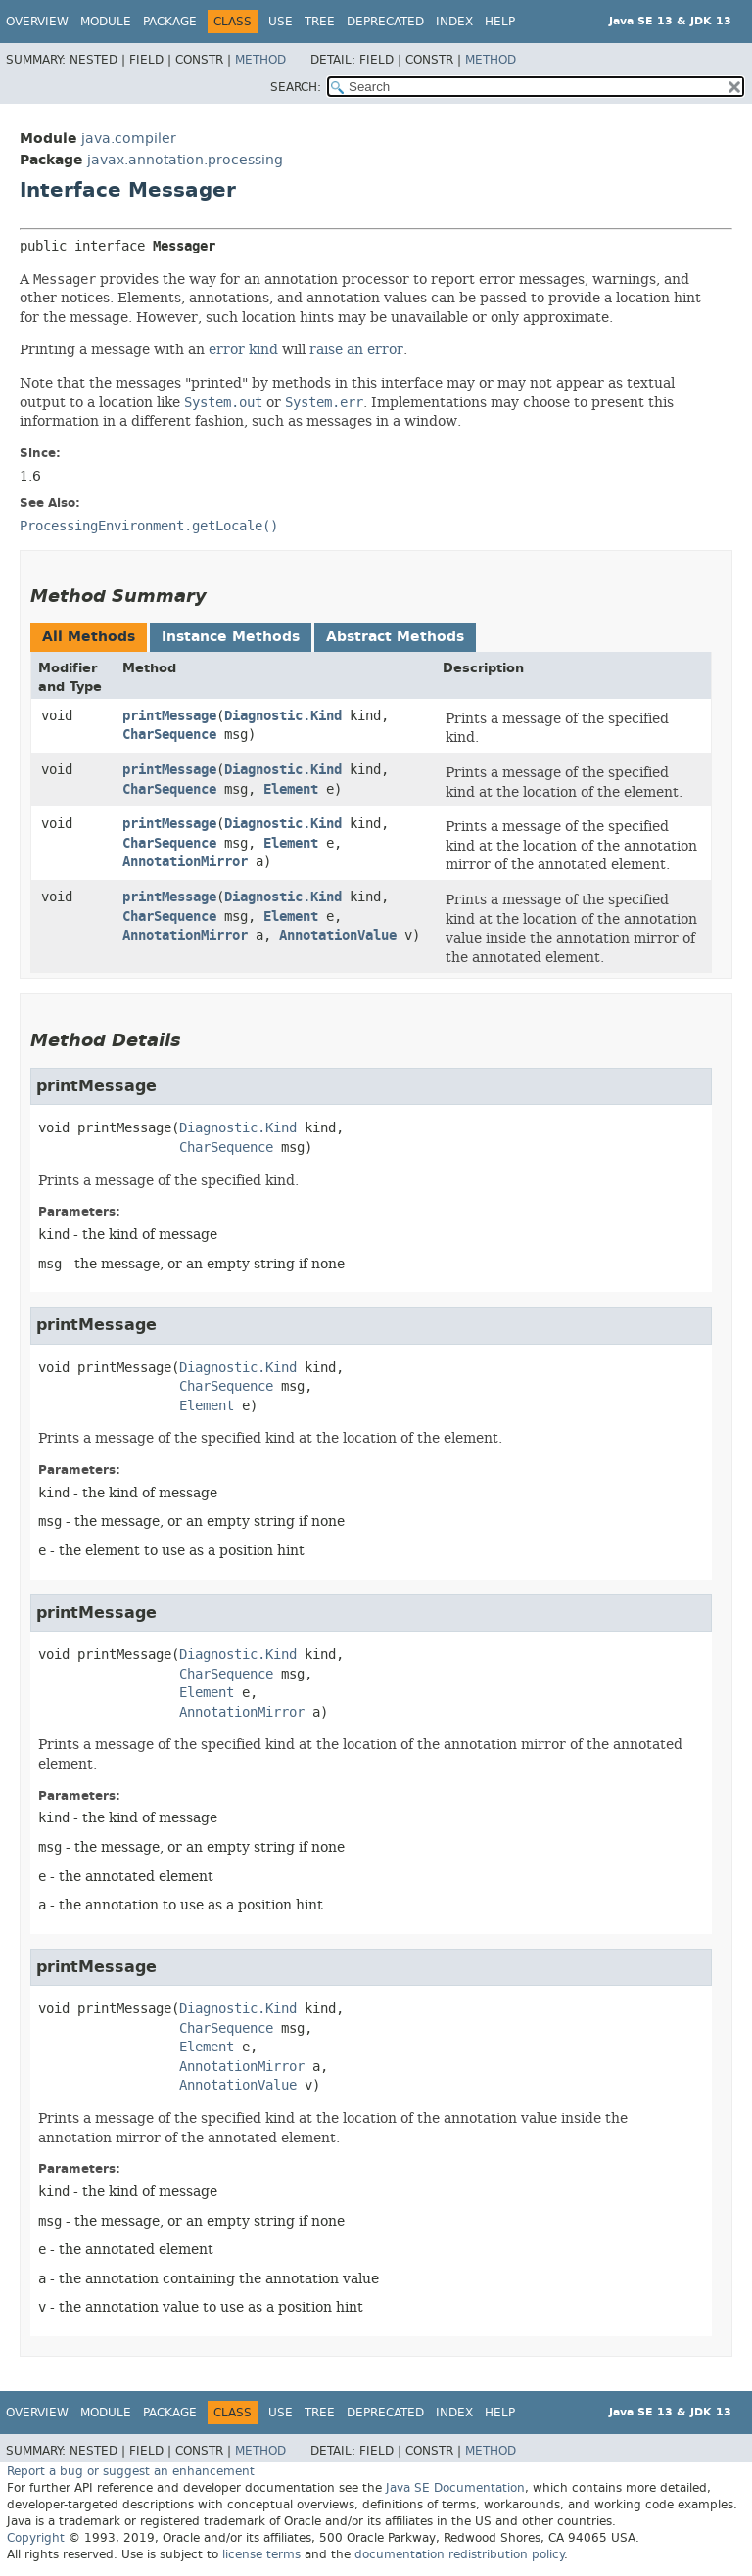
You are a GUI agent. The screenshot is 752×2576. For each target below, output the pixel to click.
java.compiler (128, 138)
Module (105, 21)
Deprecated (385, 21)
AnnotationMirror (185, 861)
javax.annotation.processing (185, 160)
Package (170, 21)
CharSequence (169, 734)
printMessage (169, 716)
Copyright (36, 2538)
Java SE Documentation (455, 2488)
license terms (261, 2554)
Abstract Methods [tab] (395, 636)
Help (500, 21)
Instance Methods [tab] (231, 636)
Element (290, 789)
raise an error (356, 349)
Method (260, 60)
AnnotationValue (338, 935)
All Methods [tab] (88, 636)
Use (280, 21)
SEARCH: (295, 87)
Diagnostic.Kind (283, 716)
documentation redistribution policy (459, 2554)
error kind (243, 349)
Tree (320, 21)
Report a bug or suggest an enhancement (131, 2471)
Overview (37, 21)
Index (454, 21)
